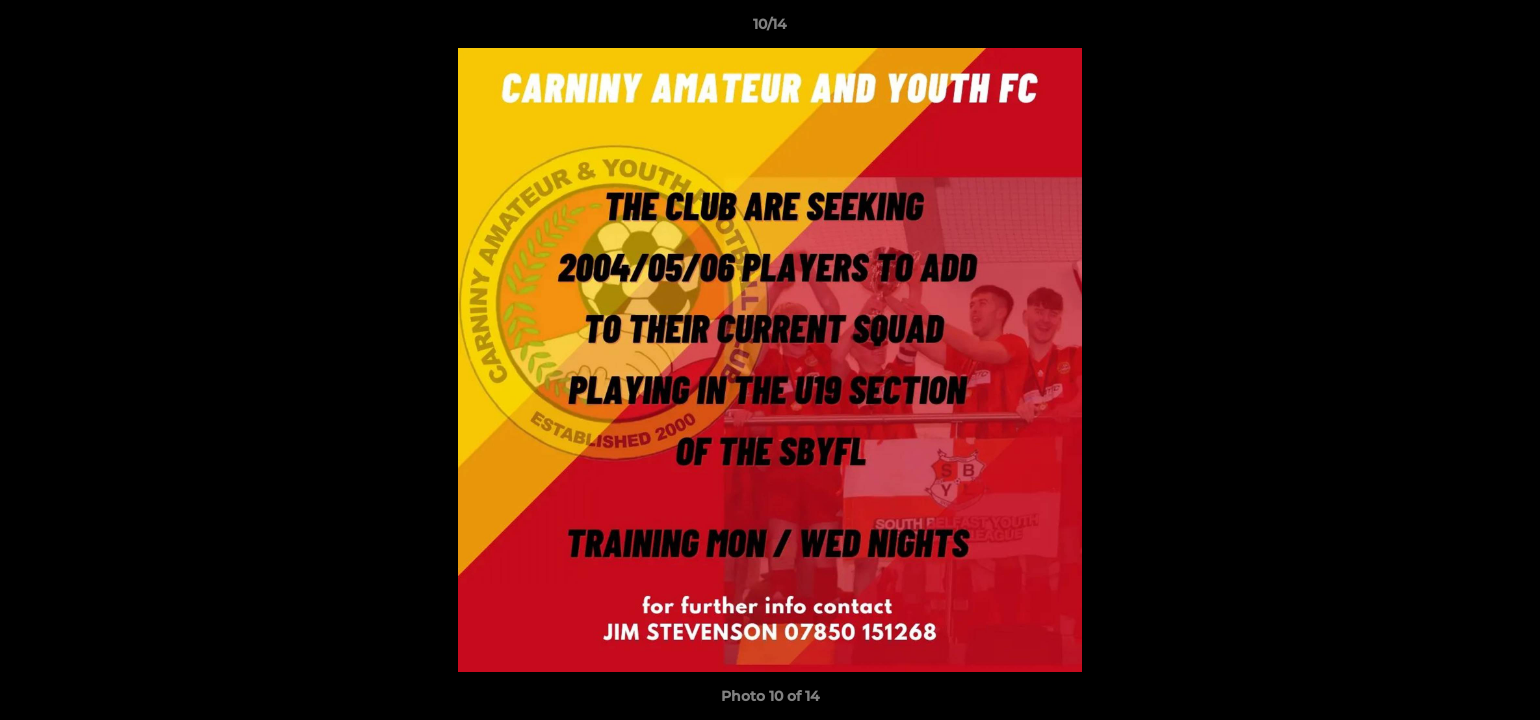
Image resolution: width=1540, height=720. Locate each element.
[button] (1504, 29)
